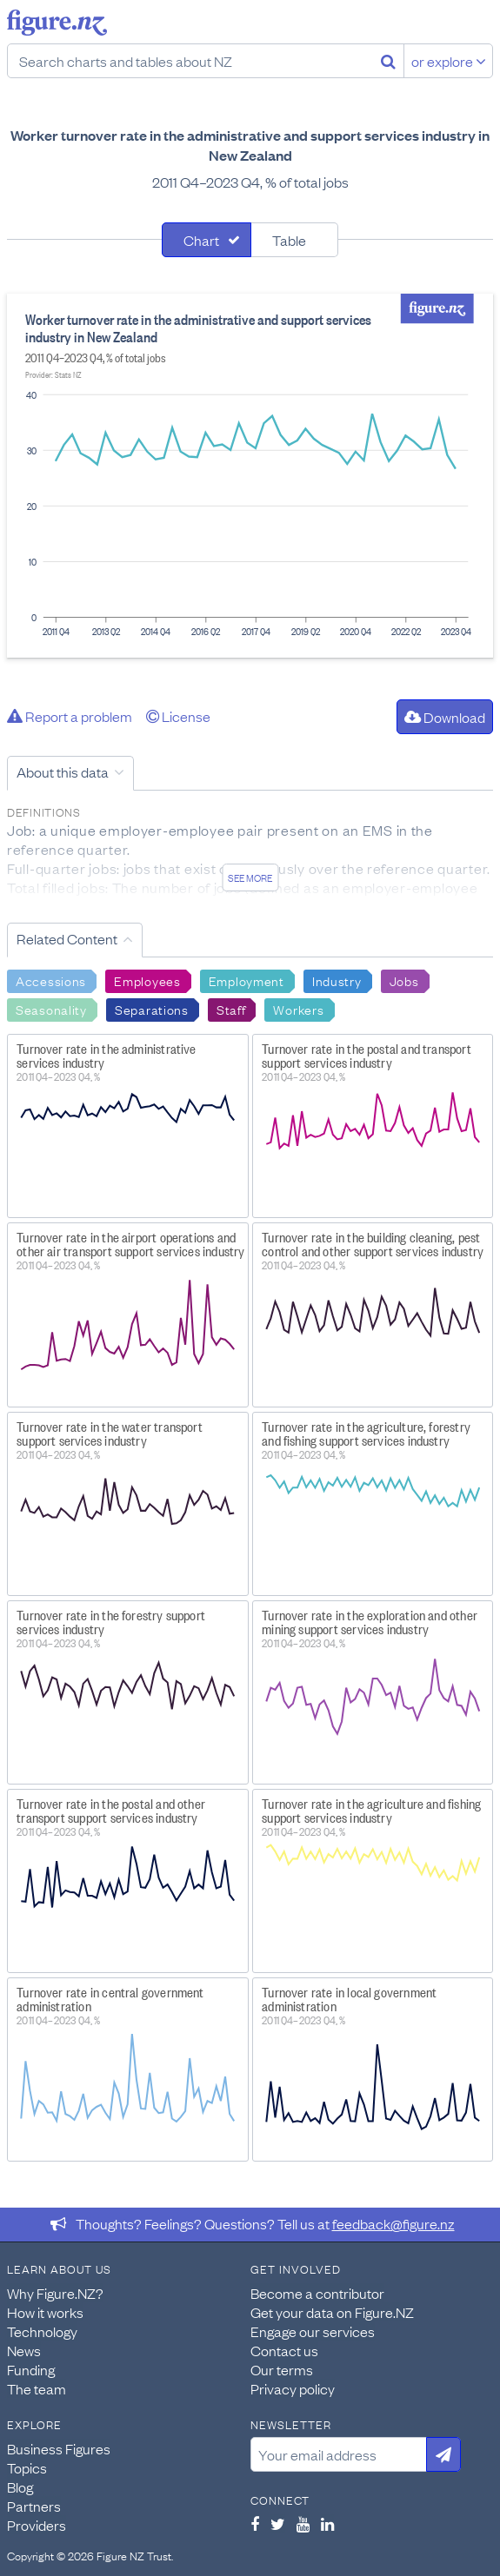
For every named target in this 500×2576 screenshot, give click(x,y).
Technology (42, 2331)
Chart (201, 239)
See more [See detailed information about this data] (250, 877)
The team (36, 2388)
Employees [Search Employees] (147, 980)
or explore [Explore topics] (448, 60)
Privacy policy (292, 2388)
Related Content (67, 938)
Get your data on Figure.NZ (332, 2311)
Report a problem (69, 715)
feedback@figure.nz (393, 2223)
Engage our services (312, 2331)
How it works (45, 2311)
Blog (20, 2486)
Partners (34, 2505)
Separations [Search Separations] (152, 1008)
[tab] (206, 239)
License (178, 715)
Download (444, 716)
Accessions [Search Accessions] (51, 980)
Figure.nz (57, 23)
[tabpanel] (250, 476)
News (24, 2350)
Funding (31, 2369)
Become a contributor (317, 2292)
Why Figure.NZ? (55, 2292)
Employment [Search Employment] (246, 980)
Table (289, 239)
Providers (36, 2524)
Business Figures (58, 2448)
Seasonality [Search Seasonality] (51, 1008)
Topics (27, 2467)
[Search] (388, 60)
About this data (63, 771)
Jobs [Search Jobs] (404, 980)
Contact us (284, 2350)
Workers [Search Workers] (298, 1008)
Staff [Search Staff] (231, 1008)
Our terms (281, 2369)
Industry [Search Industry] (337, 980)
